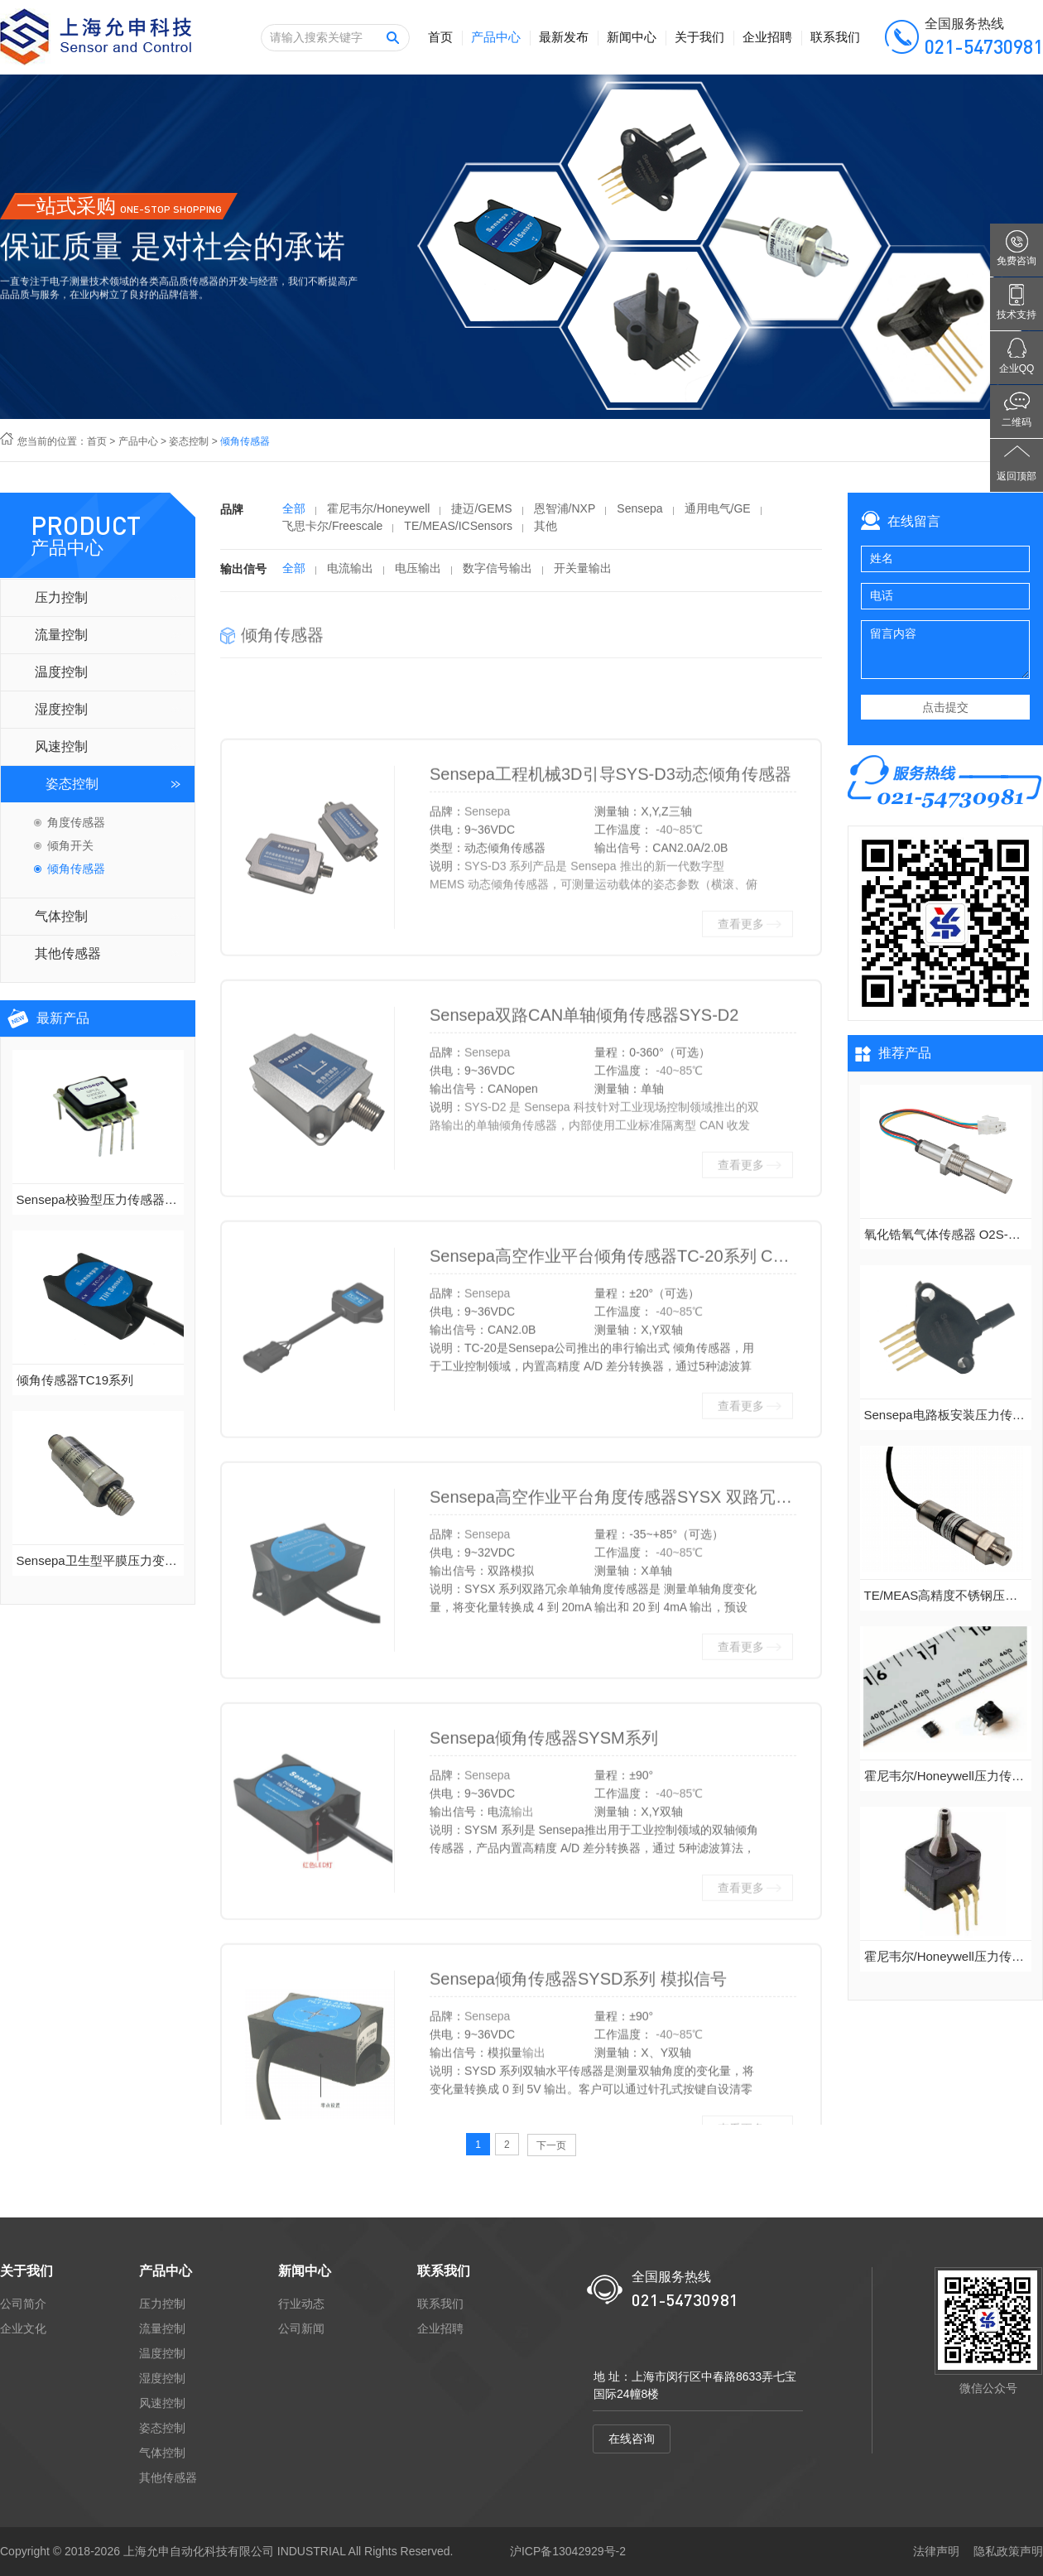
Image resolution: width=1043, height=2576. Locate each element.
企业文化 (23, 2328)
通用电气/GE (718, 515)
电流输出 (350, 574)
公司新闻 (301, 2328)
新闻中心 (631, 37)
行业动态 (301, 2303)
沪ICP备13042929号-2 (568, 2551)
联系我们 (835, 37)
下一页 (551, 2145)
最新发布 (564, 37)
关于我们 (699, 37)
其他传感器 (68, 953)
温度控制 (61, 672)
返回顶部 (1016, 476)
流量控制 (61, 635)
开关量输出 (583, 574)
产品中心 (496, 37)
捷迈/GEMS (481, 515)
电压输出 (418, 574)
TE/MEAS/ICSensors (458, 532)
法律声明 (936, 2551)
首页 (440, 37)
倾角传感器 (76, 868)
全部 (293, 515)
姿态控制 (189, 441)
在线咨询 (631, 2438)
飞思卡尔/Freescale (332, 532)
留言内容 (945, 649)
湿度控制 (61, 709)
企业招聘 (767, 37)
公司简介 (23, 2303)
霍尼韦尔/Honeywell (378, 515)
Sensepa (639, 515)
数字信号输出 (497, 574)
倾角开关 (70, 845)
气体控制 (61, 916)
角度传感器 (76, 822)
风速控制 (61, 746)
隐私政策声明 (1008, 2551)
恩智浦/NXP (565, 515)
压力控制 (61, 597)
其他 (545, 532)
